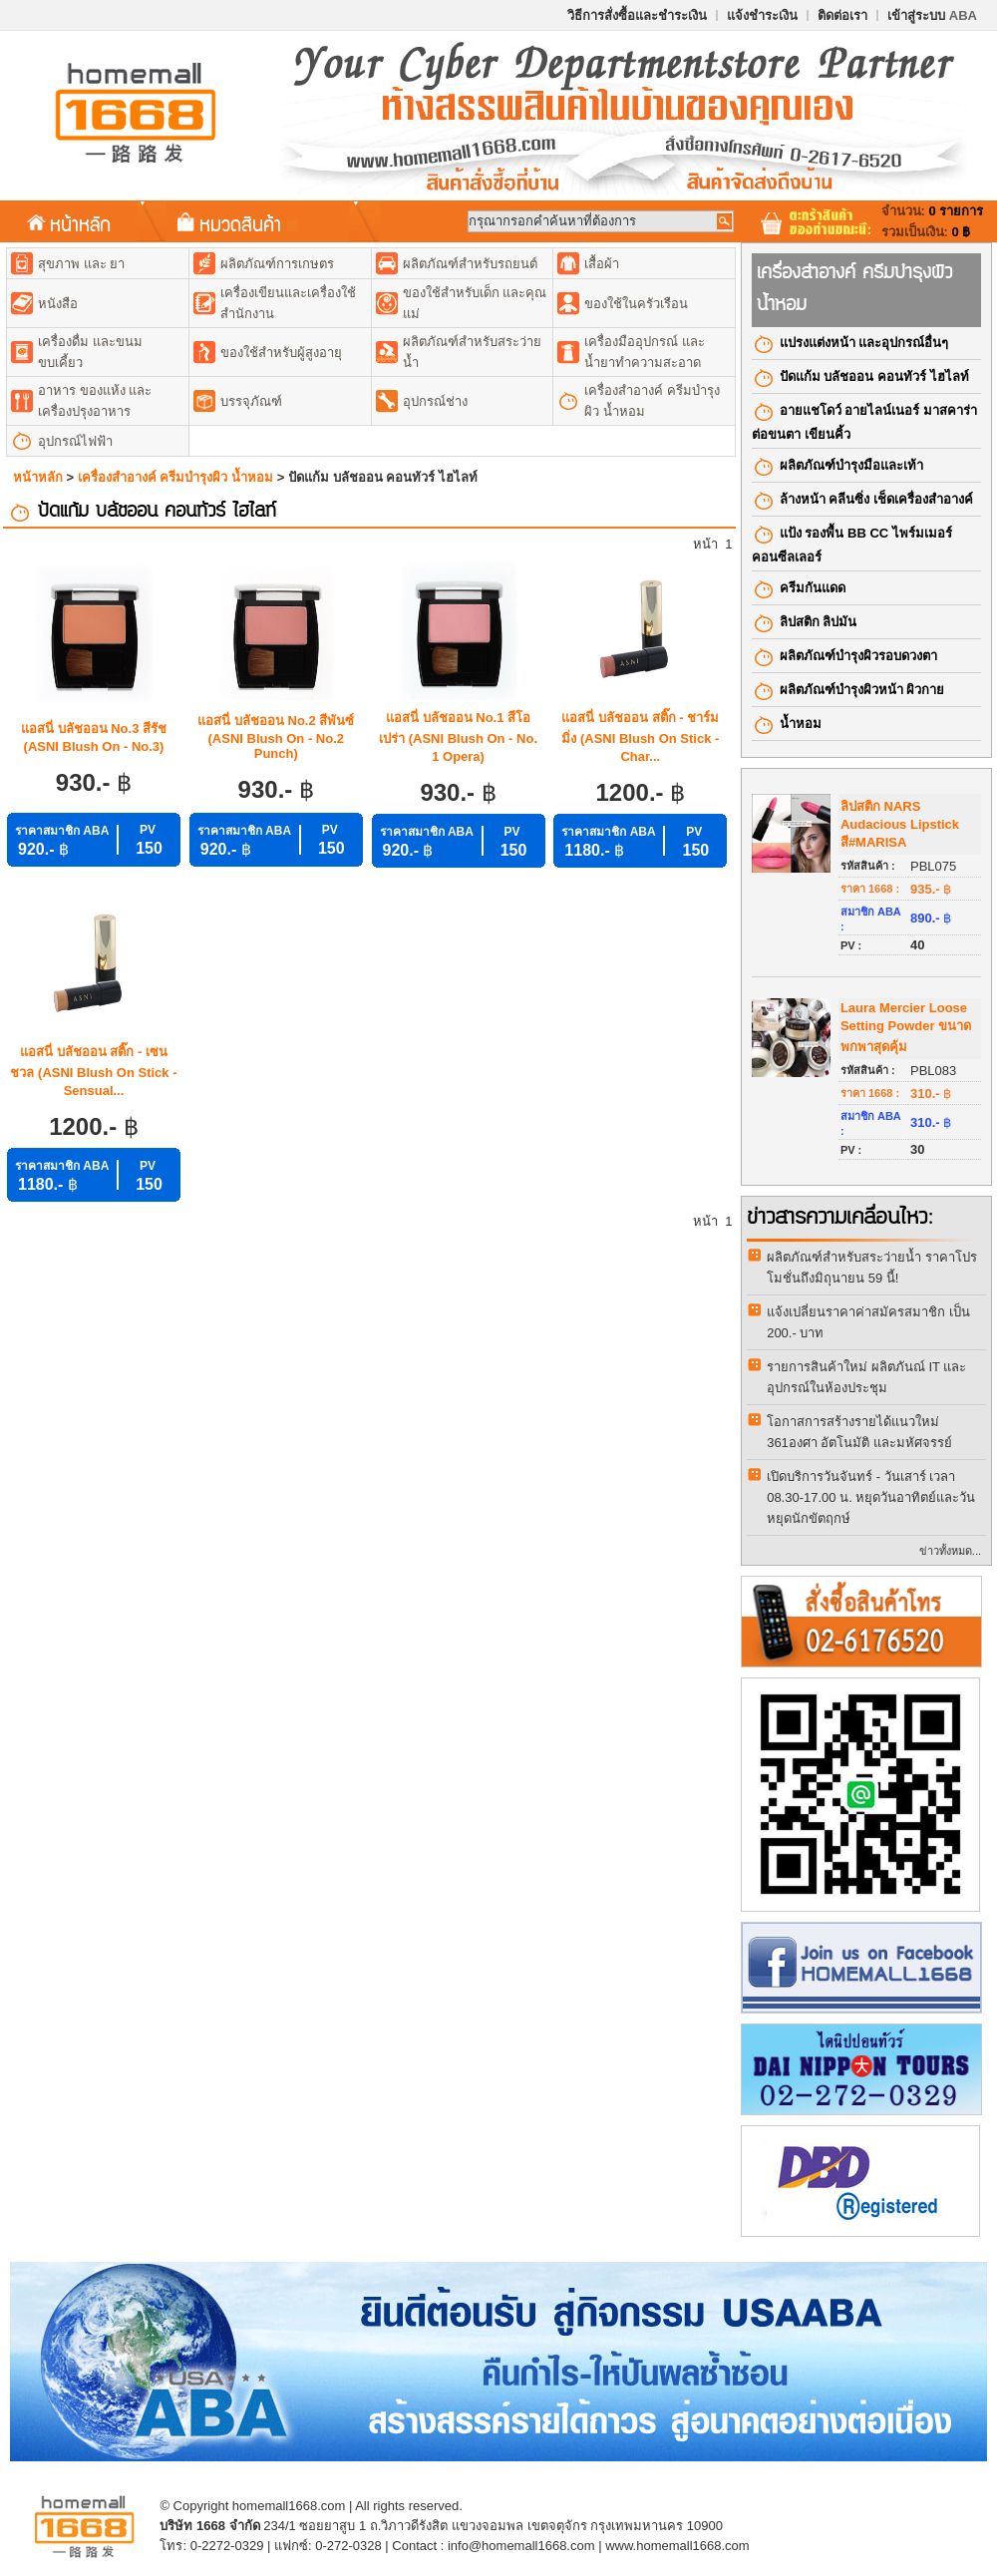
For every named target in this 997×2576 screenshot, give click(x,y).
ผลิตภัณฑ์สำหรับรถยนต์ (470, 263)
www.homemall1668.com (677, 2545)
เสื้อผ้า (601, 263)
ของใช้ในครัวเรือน (636, 303)
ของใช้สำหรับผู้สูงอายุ (281, 352)
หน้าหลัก (69, 223)
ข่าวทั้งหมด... (950, 1551)
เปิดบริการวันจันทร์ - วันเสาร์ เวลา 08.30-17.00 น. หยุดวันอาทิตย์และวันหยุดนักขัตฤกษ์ (871, 1497)
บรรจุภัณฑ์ (251, 401)
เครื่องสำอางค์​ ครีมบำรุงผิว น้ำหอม (175, 477)
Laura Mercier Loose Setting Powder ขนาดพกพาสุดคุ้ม (905, 1027)
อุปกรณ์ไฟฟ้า (75, 441)
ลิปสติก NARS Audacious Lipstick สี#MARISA (899, 824)
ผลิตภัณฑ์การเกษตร (277, 263)
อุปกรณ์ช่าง (435, 401)
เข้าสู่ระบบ (932, 15)
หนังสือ (58, 303)
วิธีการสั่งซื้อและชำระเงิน (637, 15)
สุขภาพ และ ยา (81, 263)
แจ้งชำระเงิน (762, 15)
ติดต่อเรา (842, 15)
